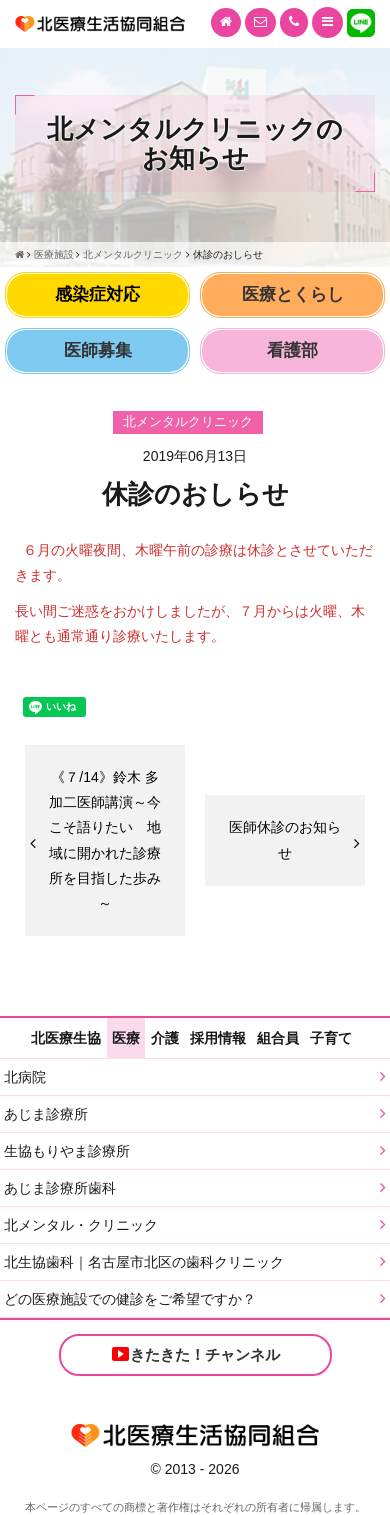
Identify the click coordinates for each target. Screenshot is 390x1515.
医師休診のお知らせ (285, 839)
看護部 (292, 350)
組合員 (278, 1038)
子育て (331, 1038)
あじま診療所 (46, 1114)
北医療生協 (66, 1038)
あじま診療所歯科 (60, 1188)
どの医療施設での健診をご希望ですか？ (130, 1299)
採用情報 (218, 1038)
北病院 (25, 1077)
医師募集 (98, 350)
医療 (126, 1038)
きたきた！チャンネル (195, 1354)
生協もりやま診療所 (67, 1151)
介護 (165, 1038)
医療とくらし (293, 294)
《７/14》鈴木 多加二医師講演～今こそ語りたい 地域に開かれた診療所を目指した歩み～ (105, 840)
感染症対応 (97, 294)
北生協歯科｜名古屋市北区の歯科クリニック (144, 1262)
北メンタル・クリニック (81, 1225)
